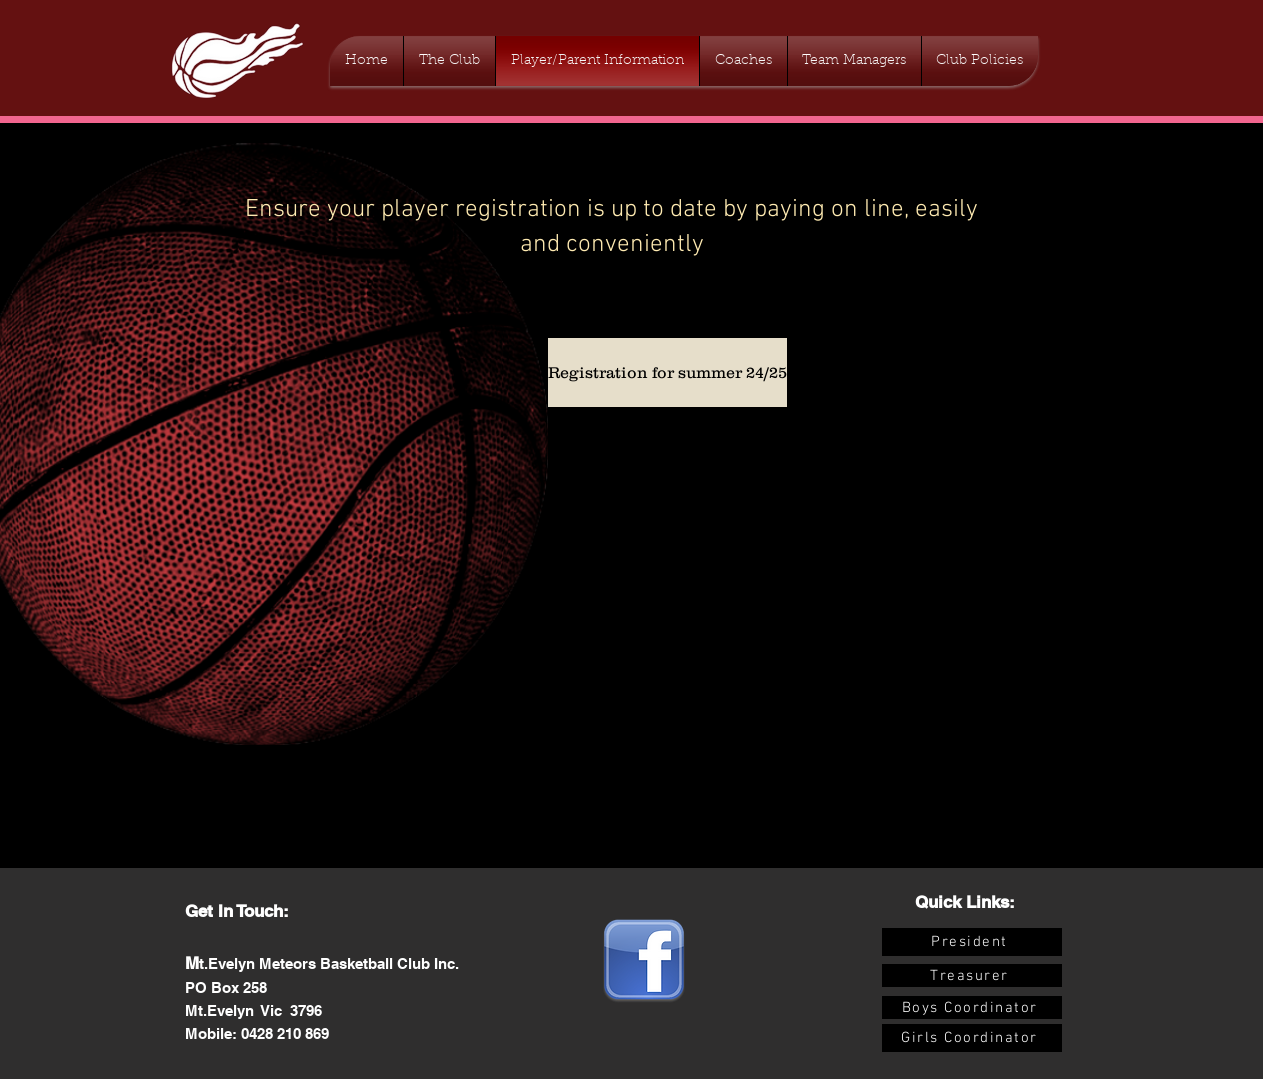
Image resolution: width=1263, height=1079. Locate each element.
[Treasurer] (972, 975)
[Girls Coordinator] (972, 1038)
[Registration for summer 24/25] (667, 372)
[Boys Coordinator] (972, 1007)
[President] (972, 942)
